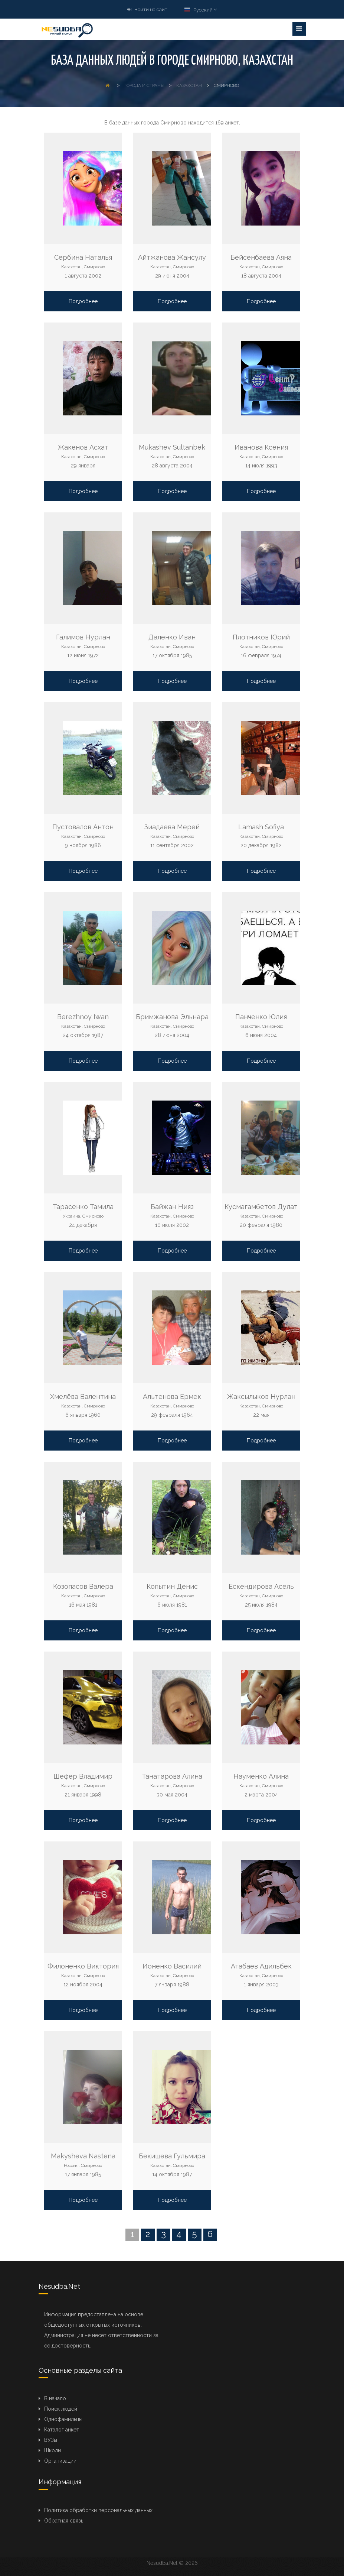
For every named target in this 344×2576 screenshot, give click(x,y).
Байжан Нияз (172, 1207)
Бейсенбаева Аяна (261, 257)
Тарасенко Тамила (83, 1207)
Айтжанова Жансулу (172, 257)
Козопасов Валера (83, 1586)
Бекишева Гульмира (172, 2156)
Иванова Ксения (261, 447)
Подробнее (83, 301)
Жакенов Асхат (83, 447)
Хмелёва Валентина (83, 1396)
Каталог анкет (61, 2430)
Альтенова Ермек (172, 1396)
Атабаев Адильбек (261, 1966)
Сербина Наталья (83, 257)
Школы (52, 2450)
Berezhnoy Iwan (83, 1017)
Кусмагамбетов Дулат (261, 1207)
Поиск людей (60, 2409)
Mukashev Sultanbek (172, 447)
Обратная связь (63, 2521)
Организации (60, 2461)
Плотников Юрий (261, 637)
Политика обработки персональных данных (98, 2510)
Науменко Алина (261, 1776)
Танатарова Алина (172, 1776)
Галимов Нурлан (83, 637)
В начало (55, 2398)
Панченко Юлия (261, 1017)
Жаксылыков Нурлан (261, 1396)
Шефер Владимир (82, 1776)
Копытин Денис (172, 1586)
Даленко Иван (172, 637)
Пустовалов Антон (83, 827)
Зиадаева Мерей (172, 827)
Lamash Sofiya (261, 827)
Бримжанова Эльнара (172, 1017)
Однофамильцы (63, 2419)
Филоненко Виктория (83, 1966)
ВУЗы (50, 2440)
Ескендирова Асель (261, 1586)
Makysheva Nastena (83, 2156)
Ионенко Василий (172, 1966)
